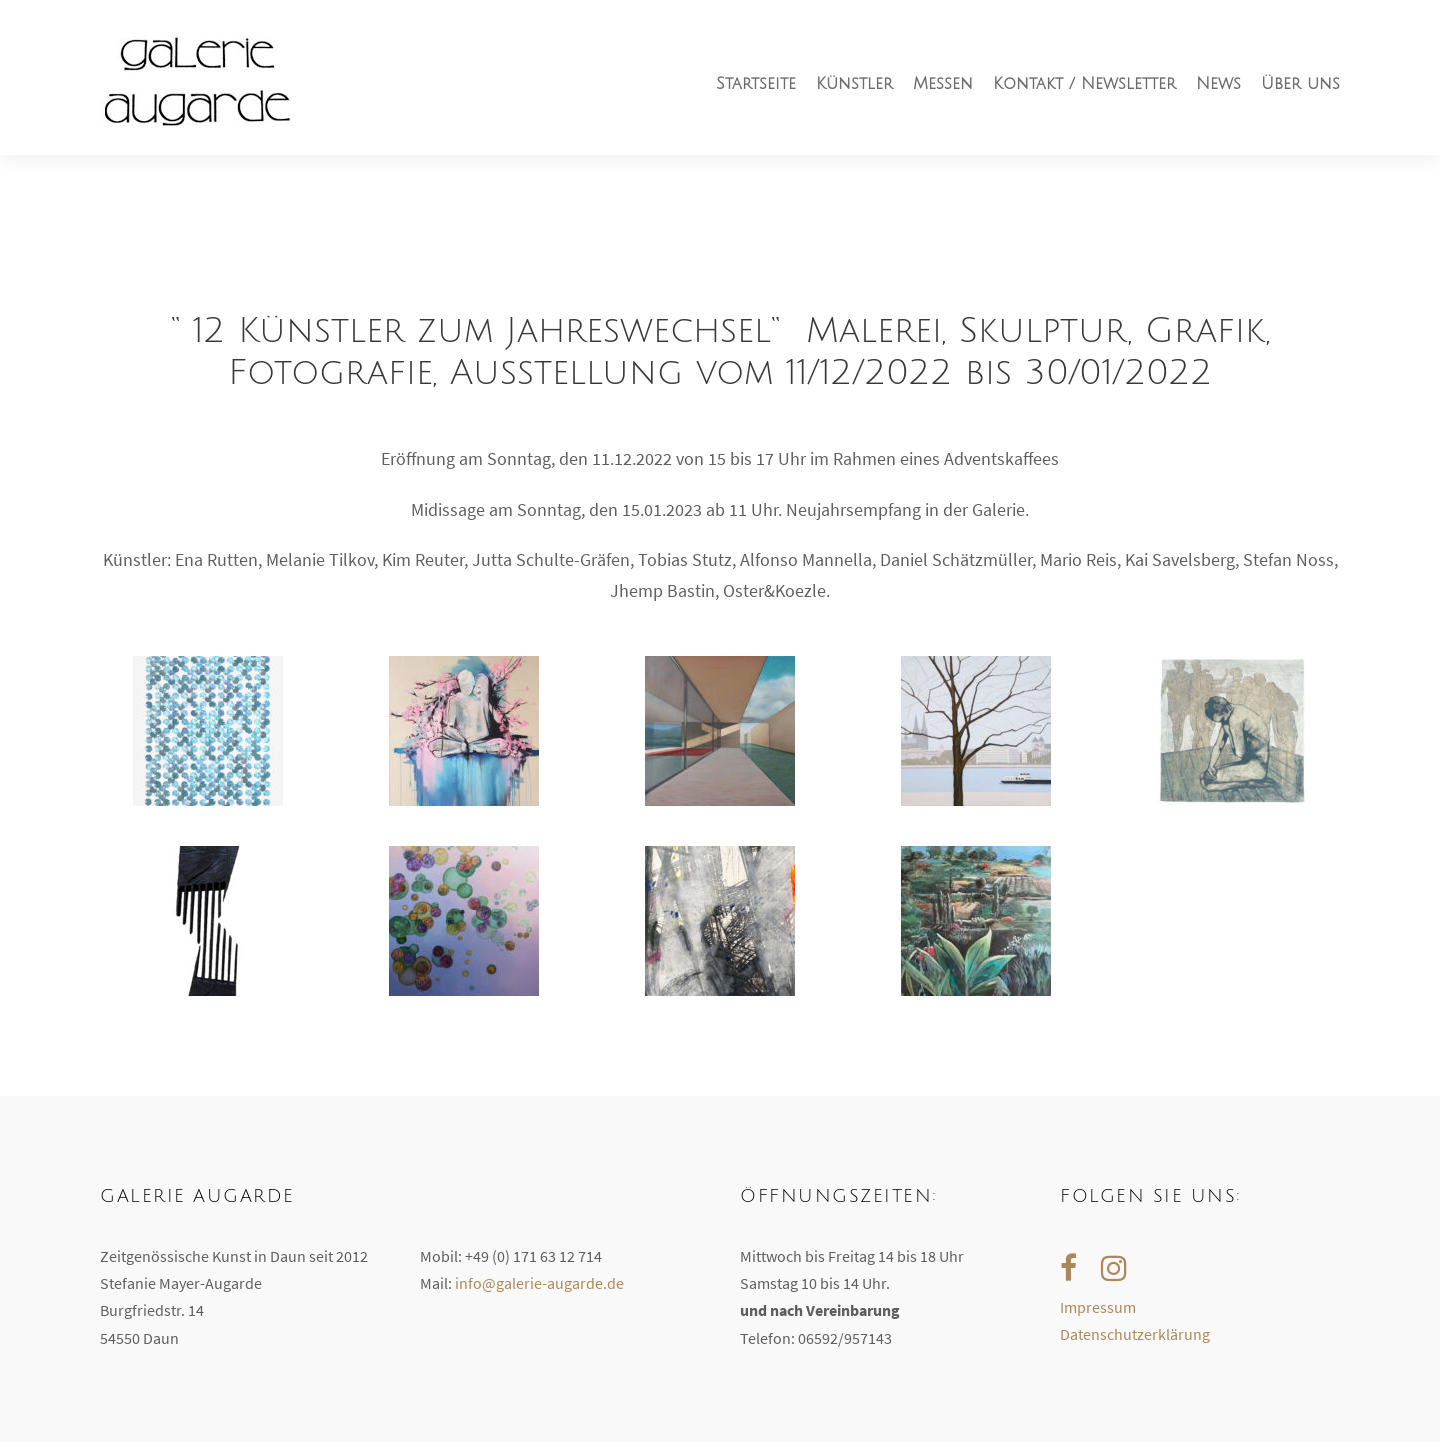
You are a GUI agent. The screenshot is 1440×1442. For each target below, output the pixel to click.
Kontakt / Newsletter (1084, 84)
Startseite (756, 84)
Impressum (1098, 1307)
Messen (943, 84)
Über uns (1300, 84)
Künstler (854, 84)
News (1218, 84)
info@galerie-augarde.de (539, 1283)
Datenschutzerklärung (1135, 1334)
